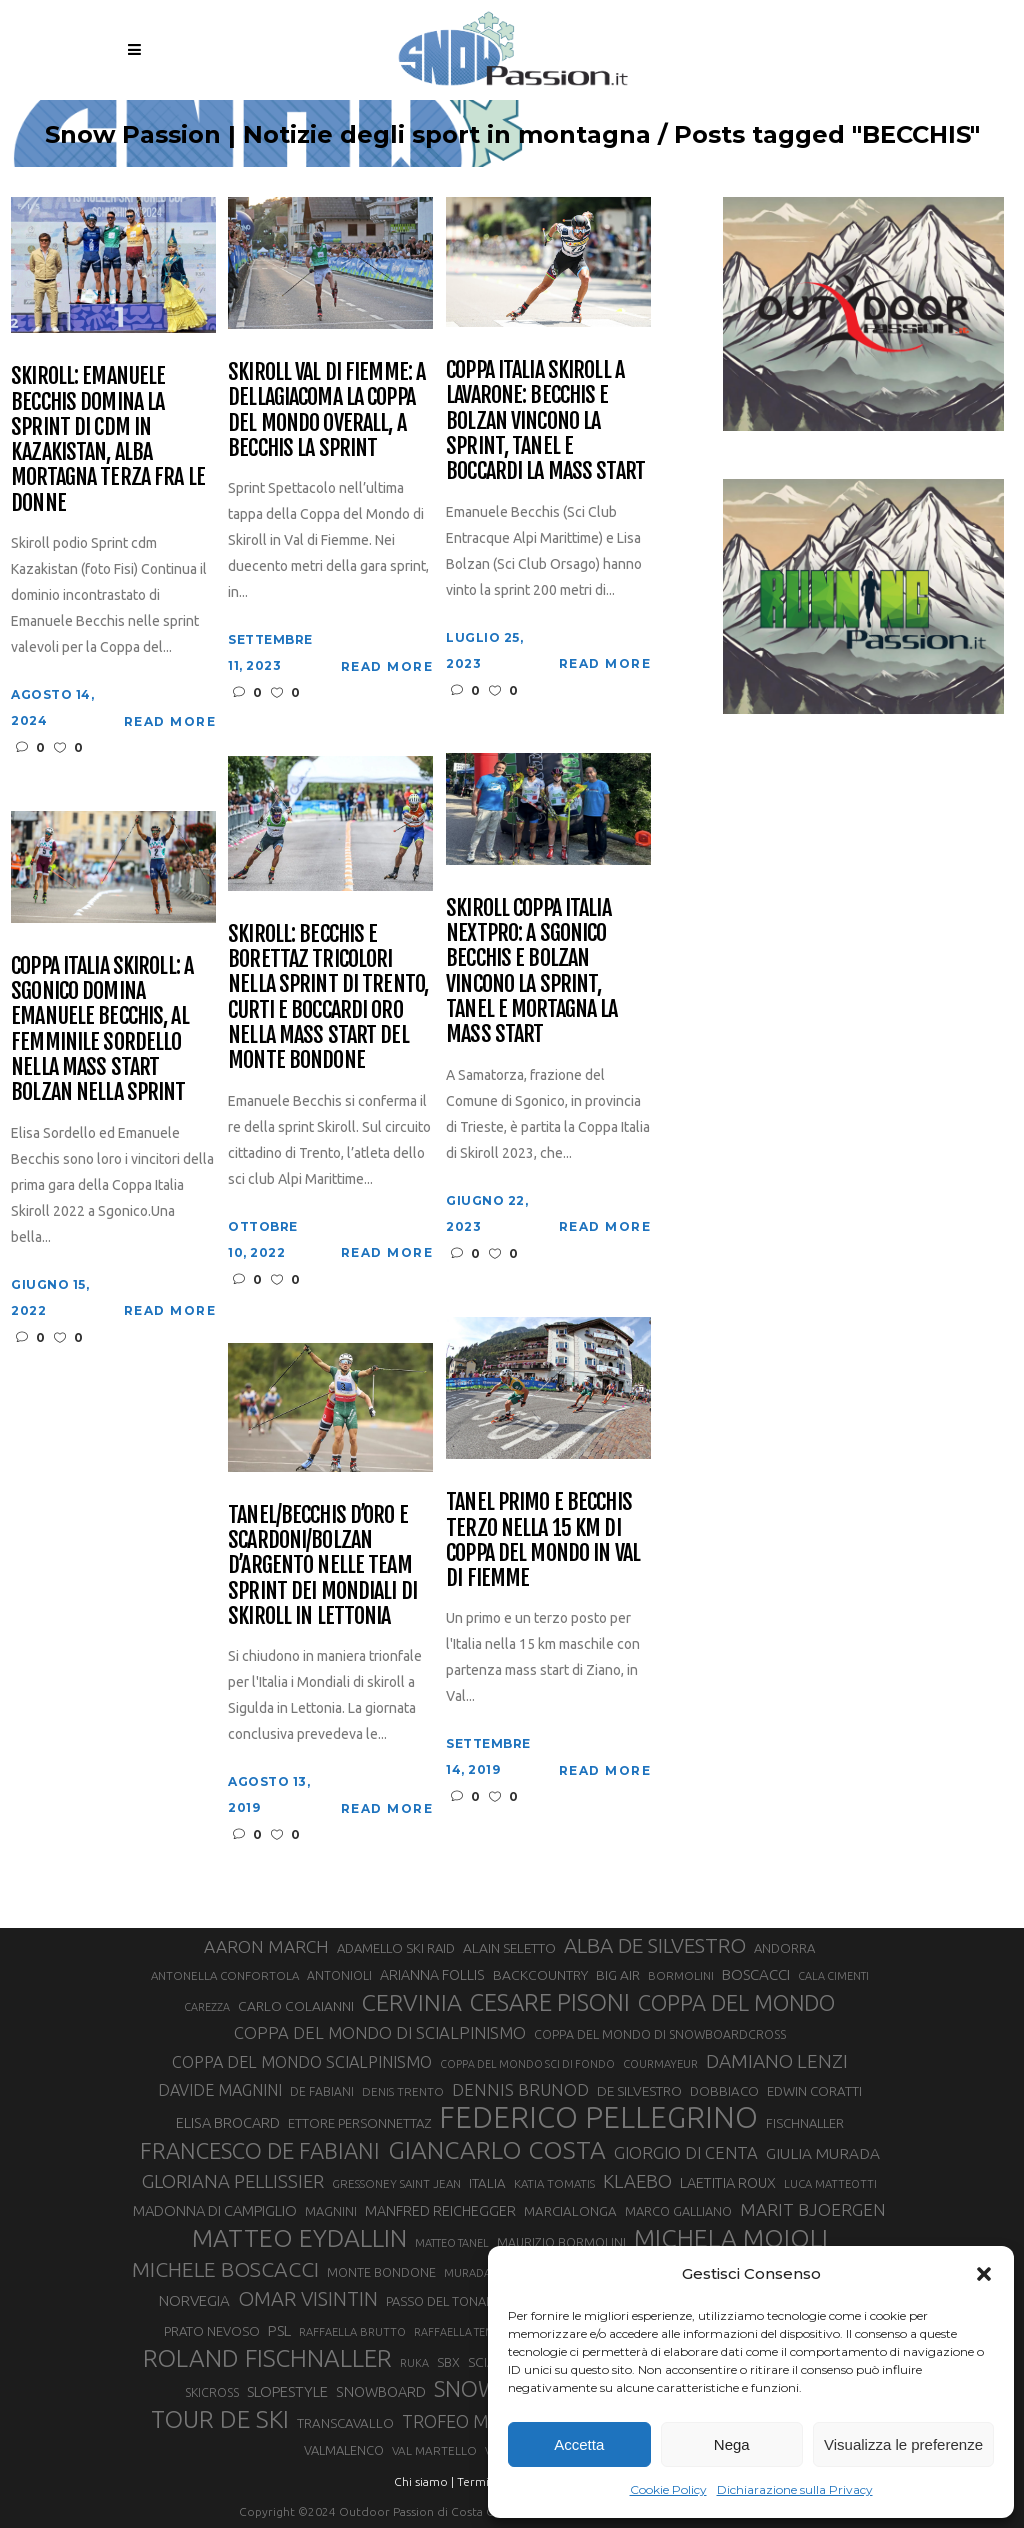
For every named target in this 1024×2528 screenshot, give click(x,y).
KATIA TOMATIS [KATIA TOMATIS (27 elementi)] (554, 2183)
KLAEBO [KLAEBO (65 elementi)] (637, 2181)
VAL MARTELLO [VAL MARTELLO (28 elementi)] (434, 2450)
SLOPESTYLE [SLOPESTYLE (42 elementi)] (287, 2391)
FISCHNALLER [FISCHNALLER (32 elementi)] (805, 2123)
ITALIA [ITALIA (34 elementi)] (487, 2183)
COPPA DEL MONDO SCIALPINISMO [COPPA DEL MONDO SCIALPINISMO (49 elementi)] (302, 2062)
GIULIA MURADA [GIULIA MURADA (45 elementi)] (823, 2153)
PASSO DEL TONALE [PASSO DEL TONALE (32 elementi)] (442, 2301)
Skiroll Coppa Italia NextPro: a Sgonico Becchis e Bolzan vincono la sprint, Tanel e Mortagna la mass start (531, 971)
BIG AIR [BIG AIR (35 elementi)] (618, 1975)
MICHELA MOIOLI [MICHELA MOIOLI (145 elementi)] (731, 2238)
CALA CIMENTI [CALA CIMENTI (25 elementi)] (833, 1976)
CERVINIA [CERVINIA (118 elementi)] (412, 2002)
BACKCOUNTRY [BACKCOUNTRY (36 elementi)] (540, 1975)
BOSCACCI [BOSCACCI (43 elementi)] (756, 1974)
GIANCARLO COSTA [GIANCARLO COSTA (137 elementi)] (497, 2150)
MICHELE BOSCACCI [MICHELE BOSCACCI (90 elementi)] (225, 2269)
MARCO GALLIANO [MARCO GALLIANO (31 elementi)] (678, 2211)
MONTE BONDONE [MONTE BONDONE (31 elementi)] (381, 2272)
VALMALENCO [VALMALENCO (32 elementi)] (344, 2450)
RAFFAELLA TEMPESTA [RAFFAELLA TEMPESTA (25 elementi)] (468, 2332)
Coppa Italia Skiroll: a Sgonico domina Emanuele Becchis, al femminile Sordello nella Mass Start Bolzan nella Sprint (102, 1029)
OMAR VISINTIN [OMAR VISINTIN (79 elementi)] (308, 2298)
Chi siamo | (424, 2481)
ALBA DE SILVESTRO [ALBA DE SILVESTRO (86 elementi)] (655, 1945)
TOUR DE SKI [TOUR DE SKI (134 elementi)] (220, 2419)
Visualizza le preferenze (903, 2444)
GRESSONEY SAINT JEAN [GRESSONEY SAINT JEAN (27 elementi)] (396, 2183)
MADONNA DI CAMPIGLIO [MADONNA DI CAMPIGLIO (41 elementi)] (215, 2210)
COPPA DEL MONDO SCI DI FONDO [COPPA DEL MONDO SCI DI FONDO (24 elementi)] (527, 2064)
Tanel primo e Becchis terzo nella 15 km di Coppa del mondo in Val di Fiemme (543, 1539)
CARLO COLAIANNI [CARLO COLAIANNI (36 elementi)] (296, 2006)
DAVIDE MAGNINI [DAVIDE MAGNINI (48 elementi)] (220, 2090)
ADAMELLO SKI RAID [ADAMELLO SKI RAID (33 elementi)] (396, 1948)
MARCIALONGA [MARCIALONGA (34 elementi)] (570, 2211)
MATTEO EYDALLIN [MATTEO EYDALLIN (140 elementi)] (299, 2238)
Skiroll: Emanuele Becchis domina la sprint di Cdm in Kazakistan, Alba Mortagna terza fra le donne (108, 439)
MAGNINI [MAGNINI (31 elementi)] (331, 2211)
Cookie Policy (668, 2489)
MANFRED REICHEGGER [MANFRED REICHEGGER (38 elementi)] (440, 2211)
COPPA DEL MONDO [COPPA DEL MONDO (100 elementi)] (736, 2003)
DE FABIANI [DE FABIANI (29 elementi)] (322, 2091)
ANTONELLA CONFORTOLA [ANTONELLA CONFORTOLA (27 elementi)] (225, 1975)
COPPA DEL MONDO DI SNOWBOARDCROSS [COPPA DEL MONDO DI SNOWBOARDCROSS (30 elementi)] (660, 2034)
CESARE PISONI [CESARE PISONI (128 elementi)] (550, 2003)
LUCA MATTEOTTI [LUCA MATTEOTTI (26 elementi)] (830, 2184)
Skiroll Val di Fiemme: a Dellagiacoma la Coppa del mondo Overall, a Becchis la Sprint (326, 409)
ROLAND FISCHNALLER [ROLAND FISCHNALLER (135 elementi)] (267, 2358)
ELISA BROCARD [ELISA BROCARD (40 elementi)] (228, 2122)
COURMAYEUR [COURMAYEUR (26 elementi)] (660, 2064)
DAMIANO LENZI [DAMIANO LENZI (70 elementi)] (777, 2061)
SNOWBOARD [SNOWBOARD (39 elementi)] (381, 2392)
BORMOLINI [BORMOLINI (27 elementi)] (681, 1975)
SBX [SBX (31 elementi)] (448, 2362)
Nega (732, 2444)
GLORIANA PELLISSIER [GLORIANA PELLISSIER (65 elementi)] (233, 2181)
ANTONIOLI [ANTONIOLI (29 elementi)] (339, 1975)
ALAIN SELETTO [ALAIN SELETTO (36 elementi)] (509, 1948)
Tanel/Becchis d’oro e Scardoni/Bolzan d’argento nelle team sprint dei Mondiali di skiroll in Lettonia (322, 1565)
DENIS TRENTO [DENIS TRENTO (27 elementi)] (403, 2091)
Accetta (579, 2444)
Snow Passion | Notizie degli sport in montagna (348, 135)
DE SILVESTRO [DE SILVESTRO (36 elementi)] (639, 2091)
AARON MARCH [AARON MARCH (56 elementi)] (266, 1946)
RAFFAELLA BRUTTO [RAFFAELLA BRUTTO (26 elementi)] (352, 2332)
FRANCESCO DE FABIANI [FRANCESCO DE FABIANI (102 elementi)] (260, 2150)
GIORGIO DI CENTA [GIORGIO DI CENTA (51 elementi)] (686, 2152)
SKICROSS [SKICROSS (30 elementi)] (212, 2392)
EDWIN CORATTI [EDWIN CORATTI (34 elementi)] (814, 2091)
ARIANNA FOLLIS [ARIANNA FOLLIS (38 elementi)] (432, 1975)
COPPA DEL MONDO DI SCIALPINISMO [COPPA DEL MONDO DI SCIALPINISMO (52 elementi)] (380, 2032)
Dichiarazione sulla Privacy (795, 2489)
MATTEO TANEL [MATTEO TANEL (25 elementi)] (452, 2243)
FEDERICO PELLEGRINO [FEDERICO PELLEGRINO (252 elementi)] (598, 2118)
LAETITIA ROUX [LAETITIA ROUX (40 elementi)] (728, 2182)
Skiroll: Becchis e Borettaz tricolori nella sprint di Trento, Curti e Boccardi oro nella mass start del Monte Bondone (328, 997)
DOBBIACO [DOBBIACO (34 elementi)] (724, 2091)
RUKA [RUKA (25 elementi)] (414, 2363)
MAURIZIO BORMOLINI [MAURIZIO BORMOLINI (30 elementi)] (561, 2242)
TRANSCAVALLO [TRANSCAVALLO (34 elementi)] (345, 2423)
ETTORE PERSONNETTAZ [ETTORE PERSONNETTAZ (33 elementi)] (359, 2123)
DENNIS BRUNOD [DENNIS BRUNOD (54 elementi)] (520, 2089)
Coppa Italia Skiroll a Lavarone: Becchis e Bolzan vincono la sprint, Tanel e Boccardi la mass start (545, 420)
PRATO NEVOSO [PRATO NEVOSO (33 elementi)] (212, 2331)
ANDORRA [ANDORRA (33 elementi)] (784, 1948)
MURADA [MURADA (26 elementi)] (467, 2273)
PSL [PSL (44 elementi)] (279, 2330)
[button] (984, 2274)
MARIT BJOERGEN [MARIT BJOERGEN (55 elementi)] (813, 2209)
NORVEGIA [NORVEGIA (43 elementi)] (194, 2300)
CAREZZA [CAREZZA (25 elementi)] (207, 2007)
